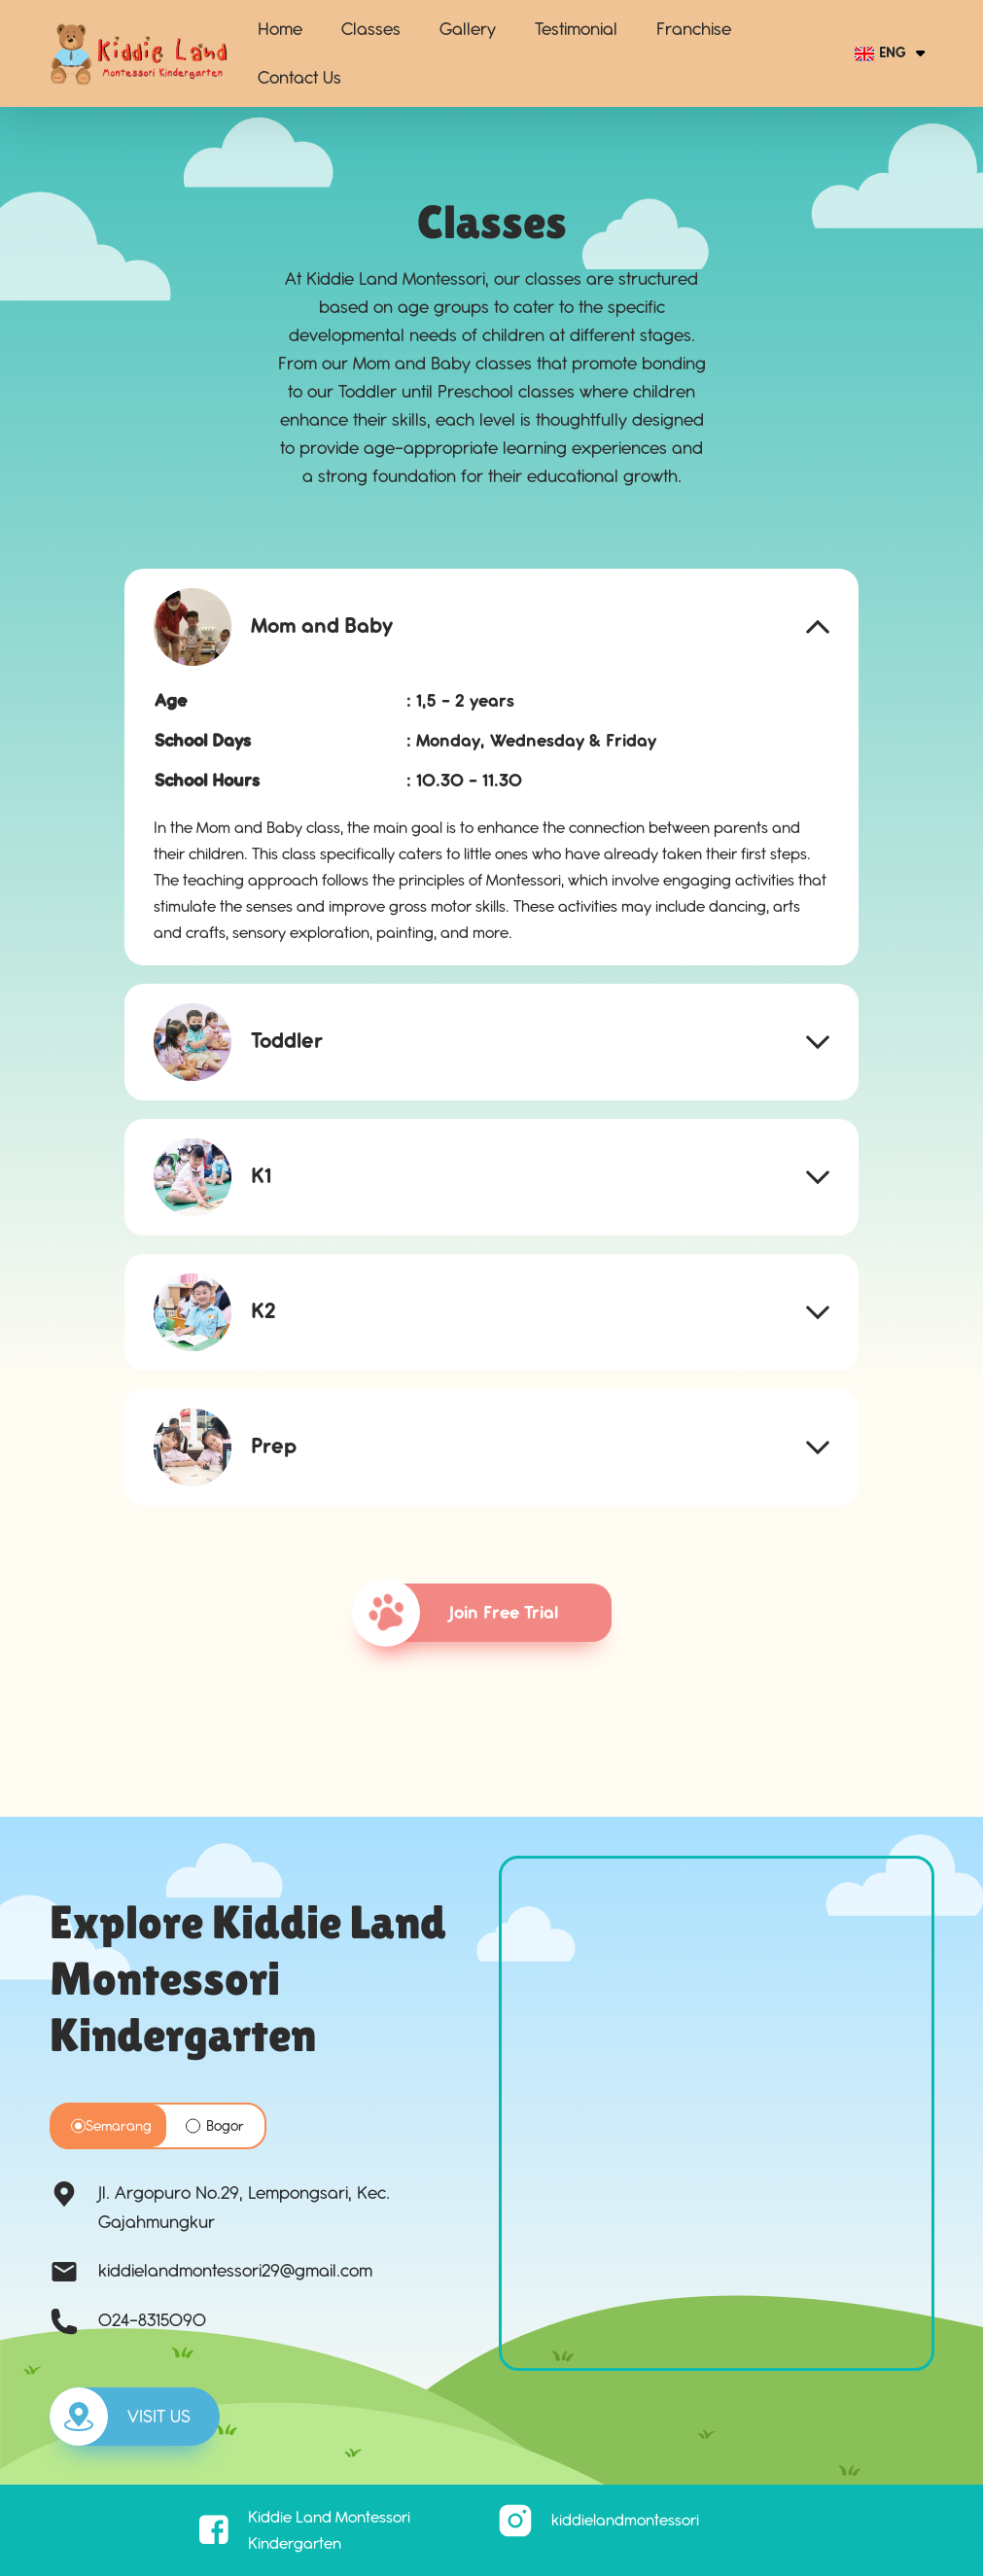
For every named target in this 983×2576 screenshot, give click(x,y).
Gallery (467, 29)
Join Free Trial (464, 1613)
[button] (492, 627)
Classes (371, 29)
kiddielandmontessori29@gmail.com (235, 2270)
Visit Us (120, 2416)
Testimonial (576, 29)
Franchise (693, 29)
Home (280, 29)
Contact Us (299, 77)
